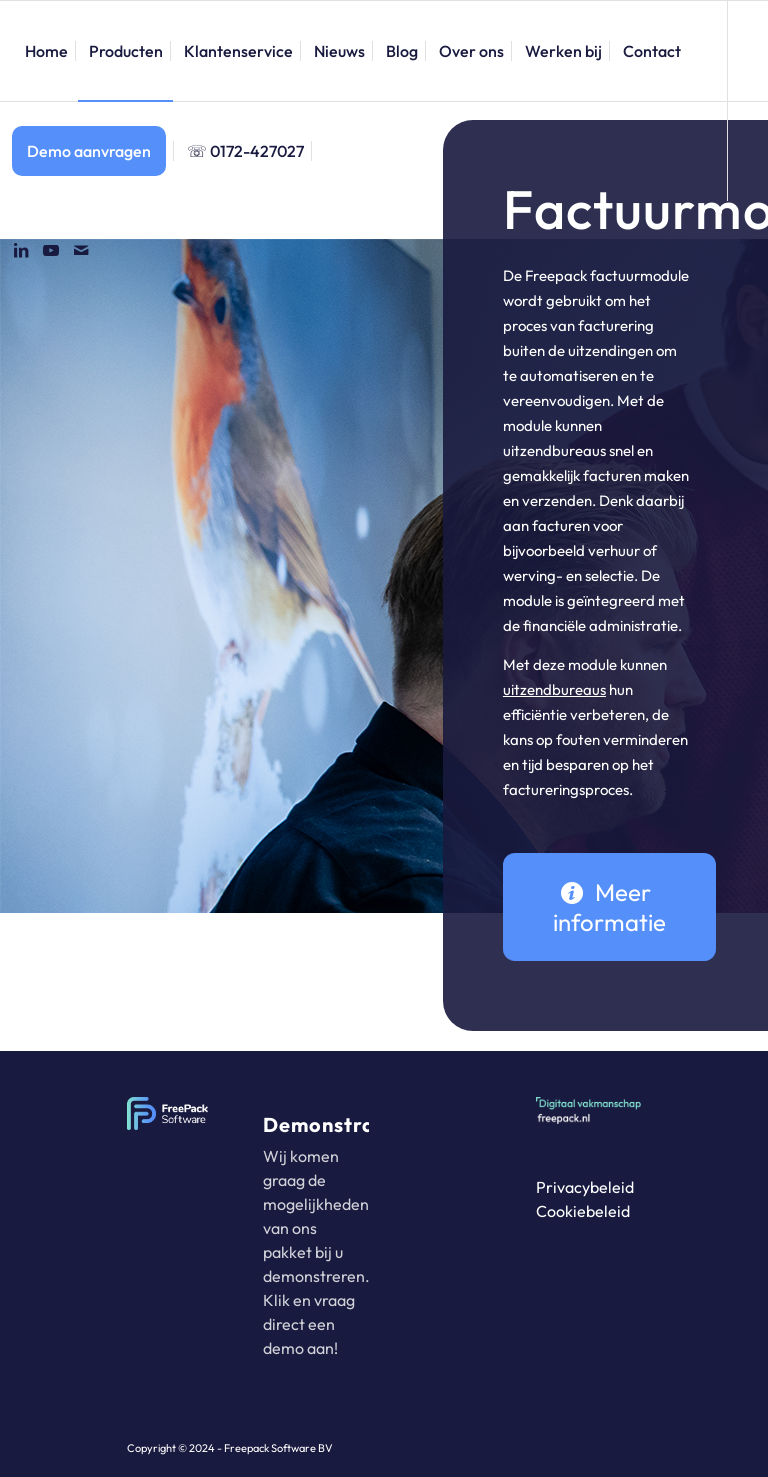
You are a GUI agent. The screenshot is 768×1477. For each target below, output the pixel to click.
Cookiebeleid (583, 1211)
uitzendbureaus (554, 689)
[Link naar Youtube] (51, 250)
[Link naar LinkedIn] (21, 250)
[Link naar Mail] (81, 250)
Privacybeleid (585, 1187)
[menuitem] (46, 51)
